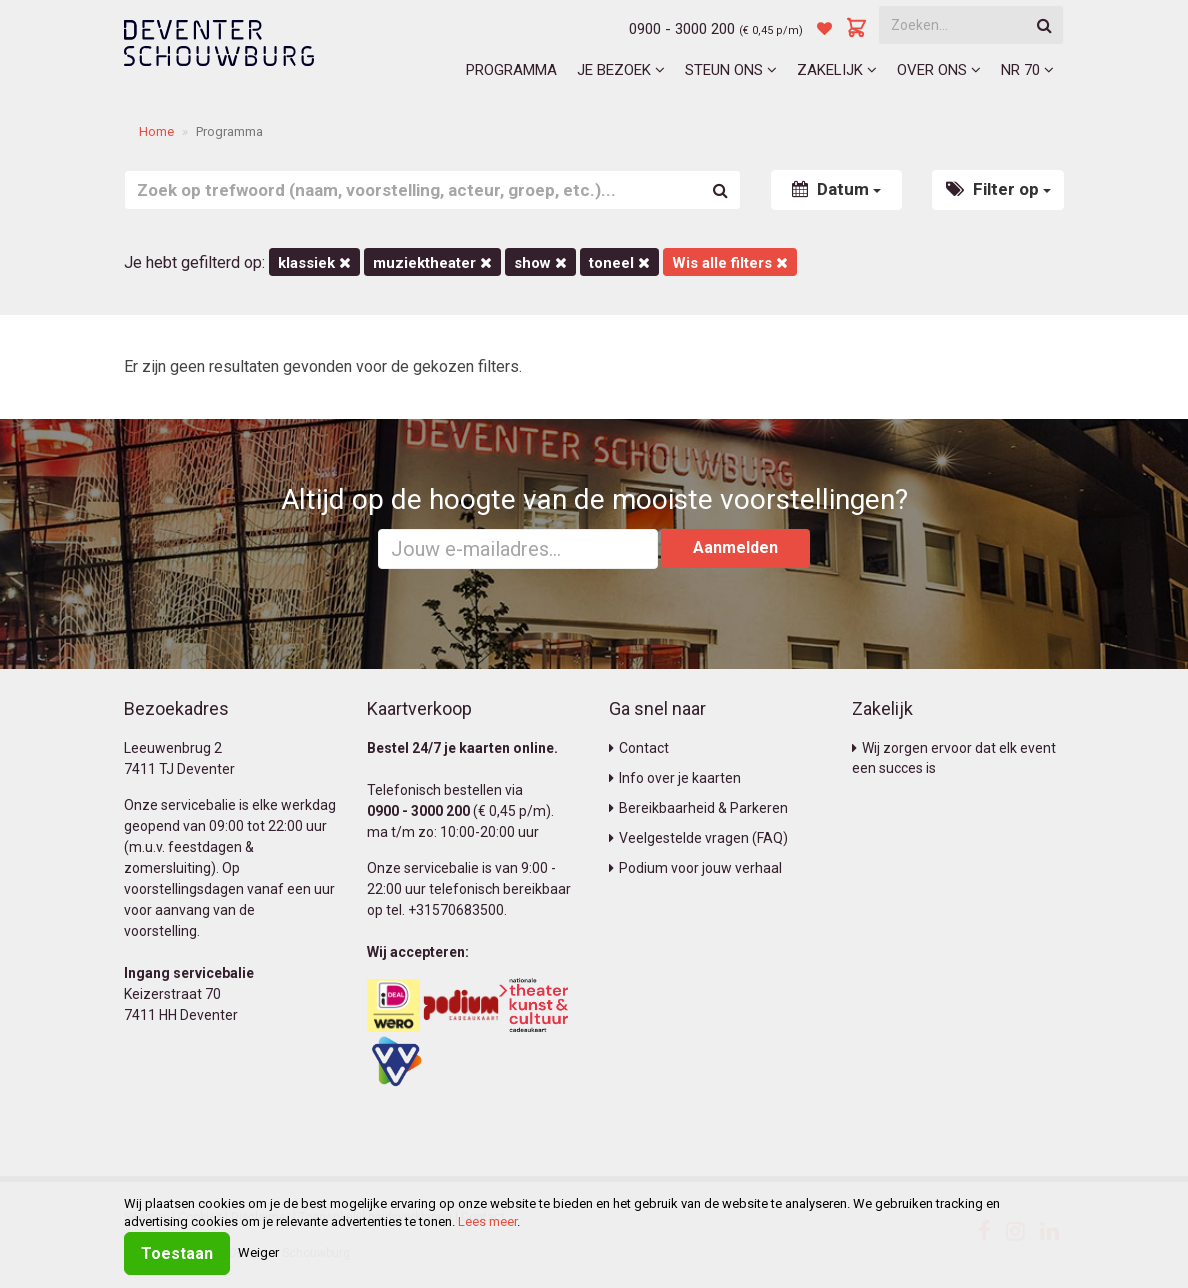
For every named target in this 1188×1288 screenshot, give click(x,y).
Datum (836, 189)
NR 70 (1027, 70)
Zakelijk (837, 70)
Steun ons (731, 70)
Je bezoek (621, 70)
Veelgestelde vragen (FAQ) (698, 838)
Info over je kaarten (675, 778)
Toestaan (177, 1253)
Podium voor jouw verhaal (695, 868)
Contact (639, 748)
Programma (511, 70)
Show (540, 263)
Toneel (619, 263)
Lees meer (487, 1221)
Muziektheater (432, 263)
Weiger (258, 1252)
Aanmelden (735, 547)
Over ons (939, 70)
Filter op (998, 189)
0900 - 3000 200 (682, 29)
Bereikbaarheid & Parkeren (698, 808)
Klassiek (314, 263)
